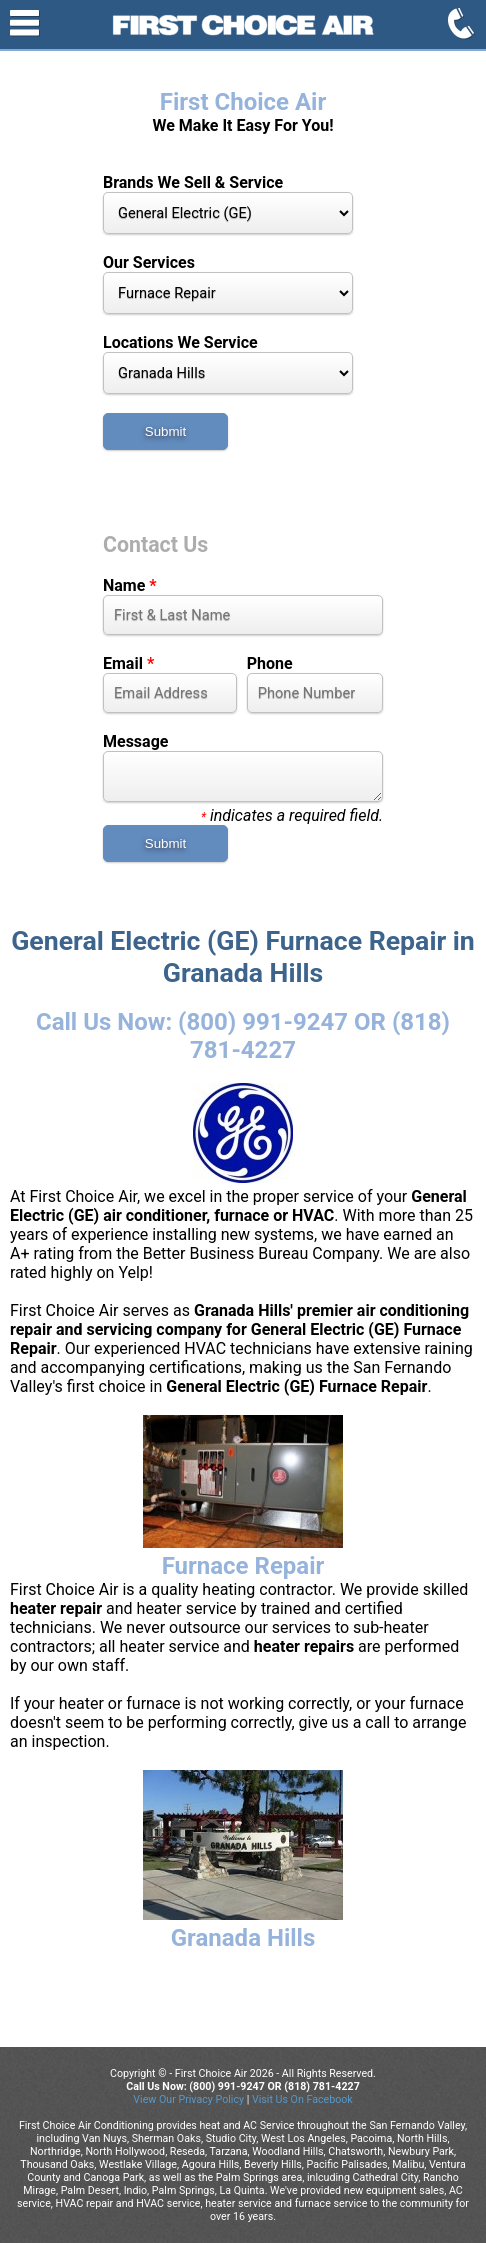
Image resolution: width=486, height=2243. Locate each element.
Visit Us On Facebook (302, 2099)
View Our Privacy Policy (188, 2099)
